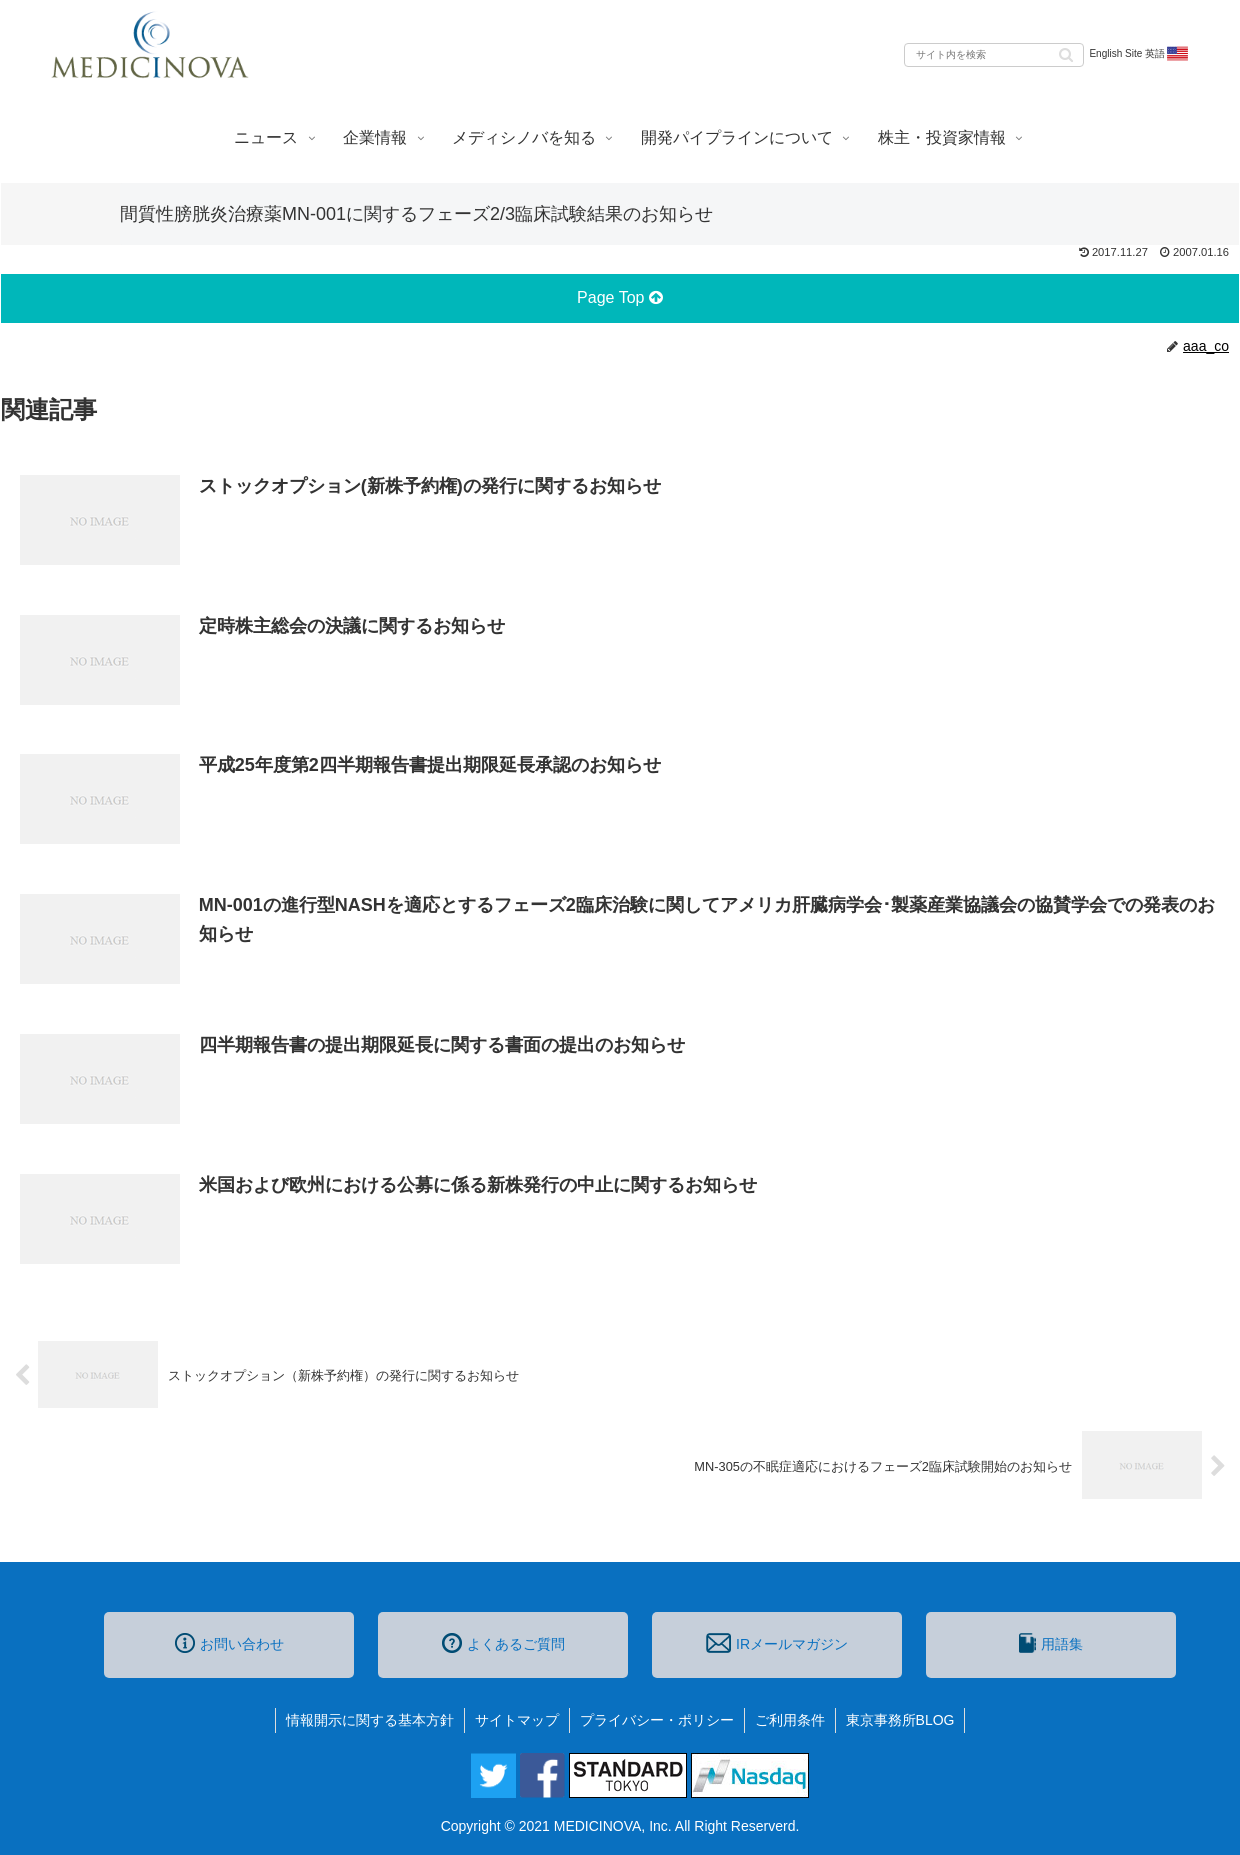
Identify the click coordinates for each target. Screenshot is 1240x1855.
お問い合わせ (229, 1643)
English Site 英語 (1139, 54)
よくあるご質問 (503, 1643)
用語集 (1051, 1643)
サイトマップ (517, 1720)
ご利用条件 (790, 1720)
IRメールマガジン (777, 1643)
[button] (1066, 53)
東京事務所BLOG (900, 1720)
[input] (994, 55)
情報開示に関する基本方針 (370, 1720)
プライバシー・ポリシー (657, 1720)
